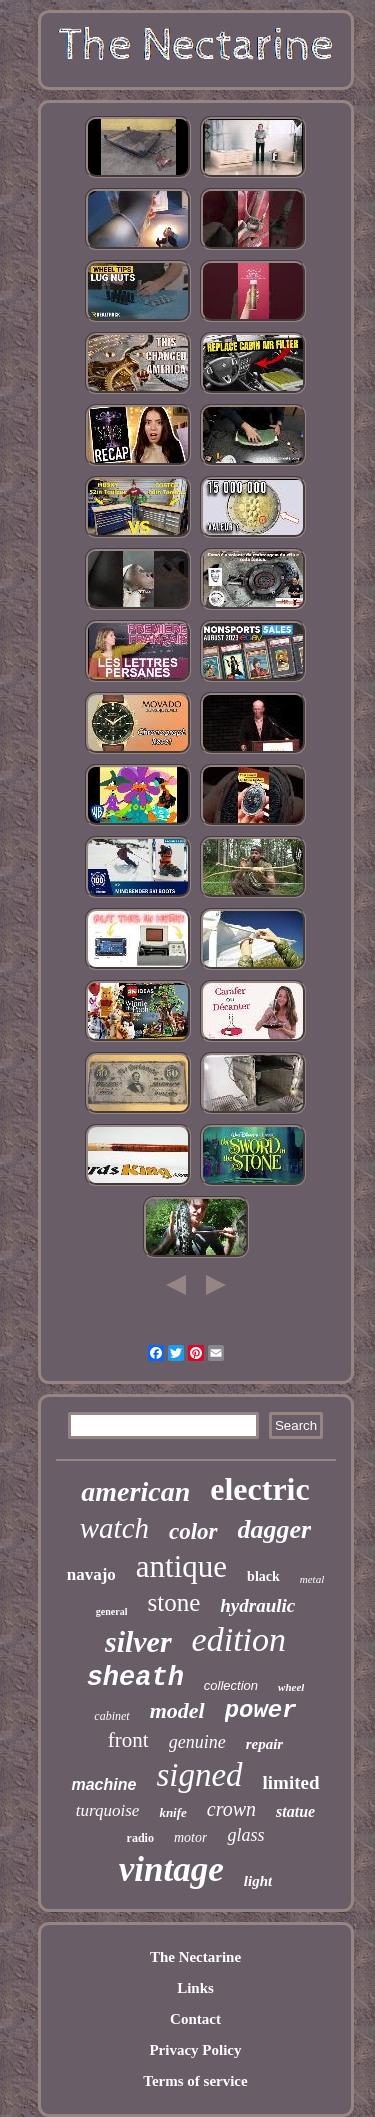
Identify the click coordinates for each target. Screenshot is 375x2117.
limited (291, 1782)
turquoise (108, 1810)
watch (114, 1528)
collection (231, 1685)
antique (181, 1566)
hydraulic (257, 1605)
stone (173, 1602)
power (261, 1710)
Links (195, 1988)
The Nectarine (195, 1957)
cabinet (111, 1716)
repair (265, 1744)
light (258, 1881)
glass (245, 1835)
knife (172, 1812)
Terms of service (195, 2081)
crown (231, 1809)
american (135, 1491)
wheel (291, 1687)
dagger (275, 1529)
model (177, 1710)
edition (239, 1639)
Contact (195, 2019)
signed (199, 1775)
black (263, 1576)
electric (259, 1489)
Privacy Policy (195, 2050)
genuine (197, 1742)
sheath (135, 1678)
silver (138, 1641)
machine (103, 1784)
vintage (171, 1869)
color (193, 1531)
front (128, 1740)
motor (190, 1837)
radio (140, 1838)
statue (295, 1811)
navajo (91, 1574)
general (112, 1611)
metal (312, 1579)
